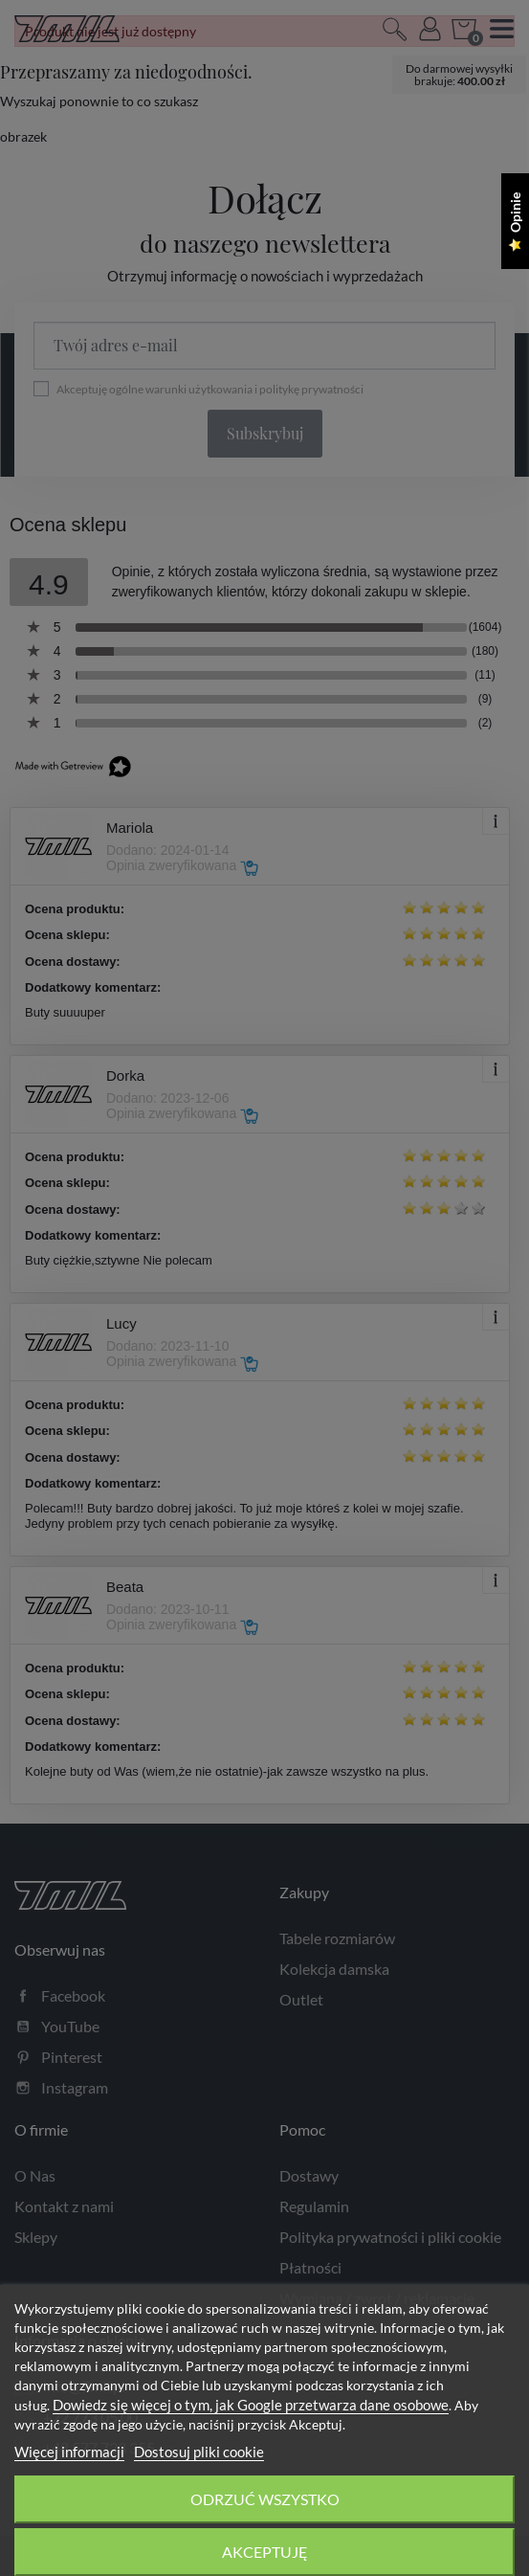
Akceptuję (265, 2551)
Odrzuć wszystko (265, 2499)
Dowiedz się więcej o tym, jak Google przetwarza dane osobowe (251, 2404)
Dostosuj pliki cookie (199, 2451)
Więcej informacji (69, 2451)
